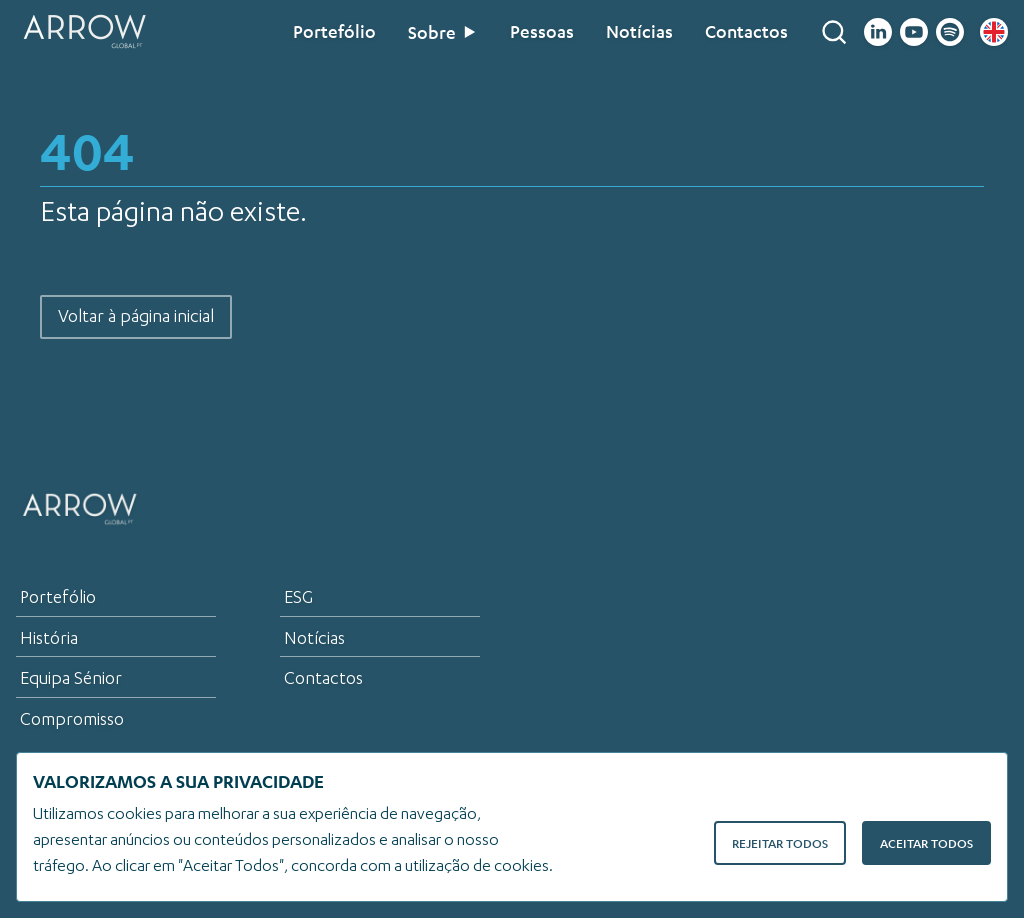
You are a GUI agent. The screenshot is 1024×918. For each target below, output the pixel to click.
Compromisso (72, 719)
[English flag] (994, 32)
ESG (298, 597)
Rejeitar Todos (780, 843)
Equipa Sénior (71, 678)
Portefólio (334, 32)
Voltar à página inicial (136, 316)
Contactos (746, 32)
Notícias (639, 32)
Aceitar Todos (926, 843)
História (49, 638)
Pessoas (542, 32)
